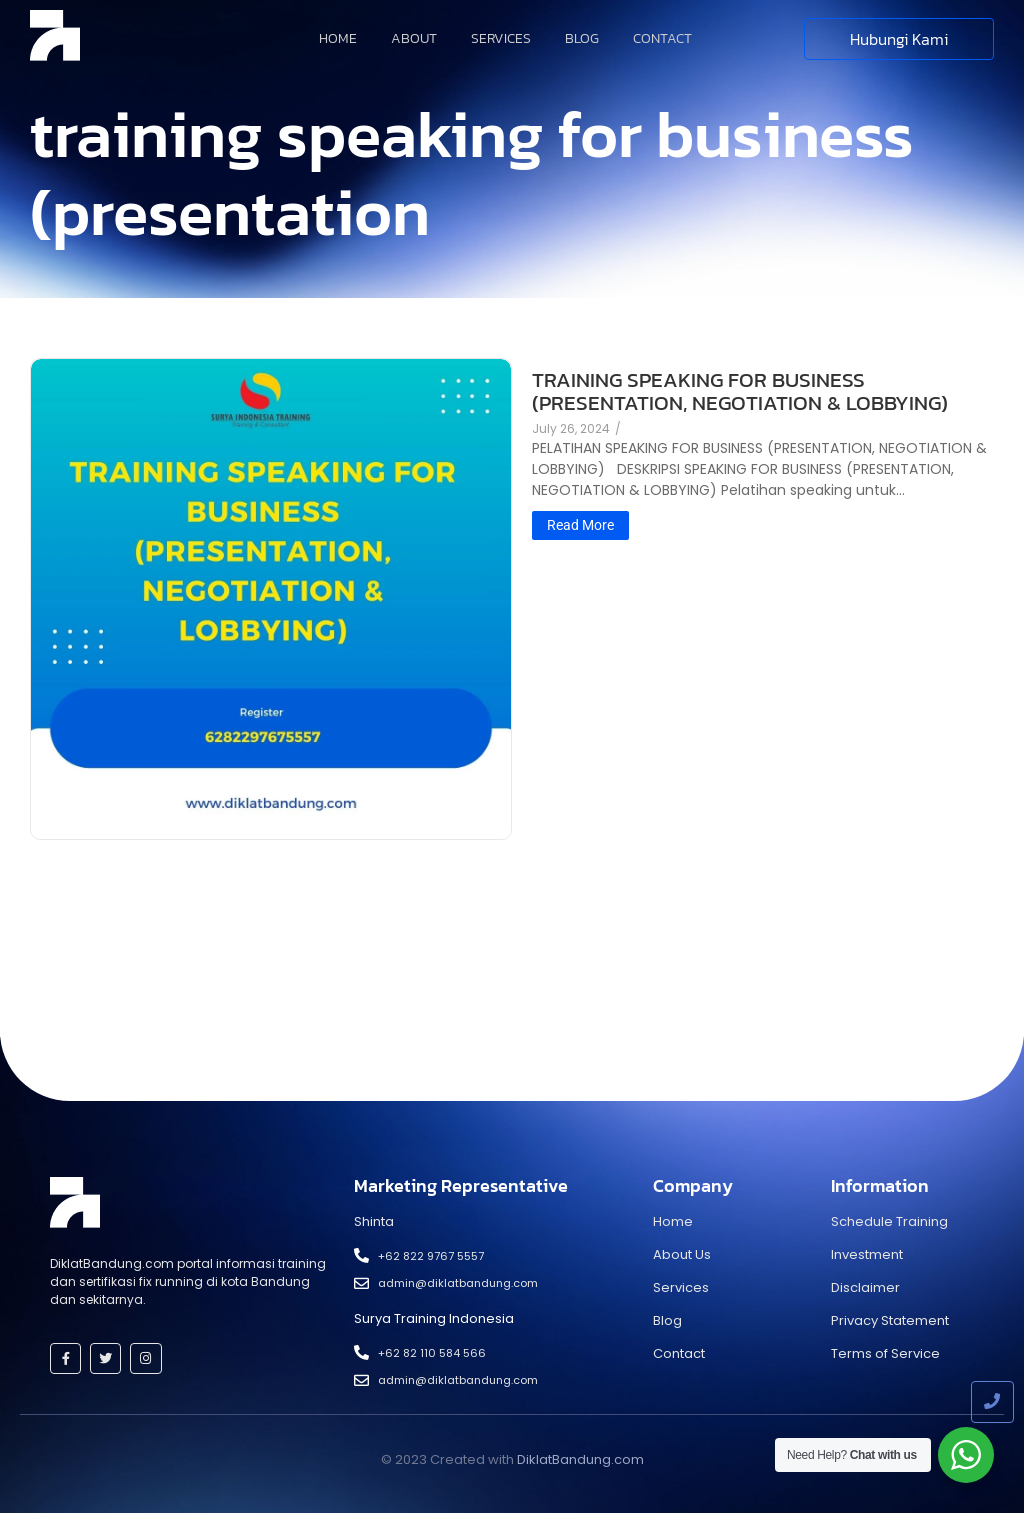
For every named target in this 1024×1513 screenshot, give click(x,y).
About (414, 38)
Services (501, 38)
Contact (662, 38)
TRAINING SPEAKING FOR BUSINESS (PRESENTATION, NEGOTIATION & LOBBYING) (740, 391)
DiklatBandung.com (580, 1459)
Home (338, 38)
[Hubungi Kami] (899, 39)
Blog (582, 38)
